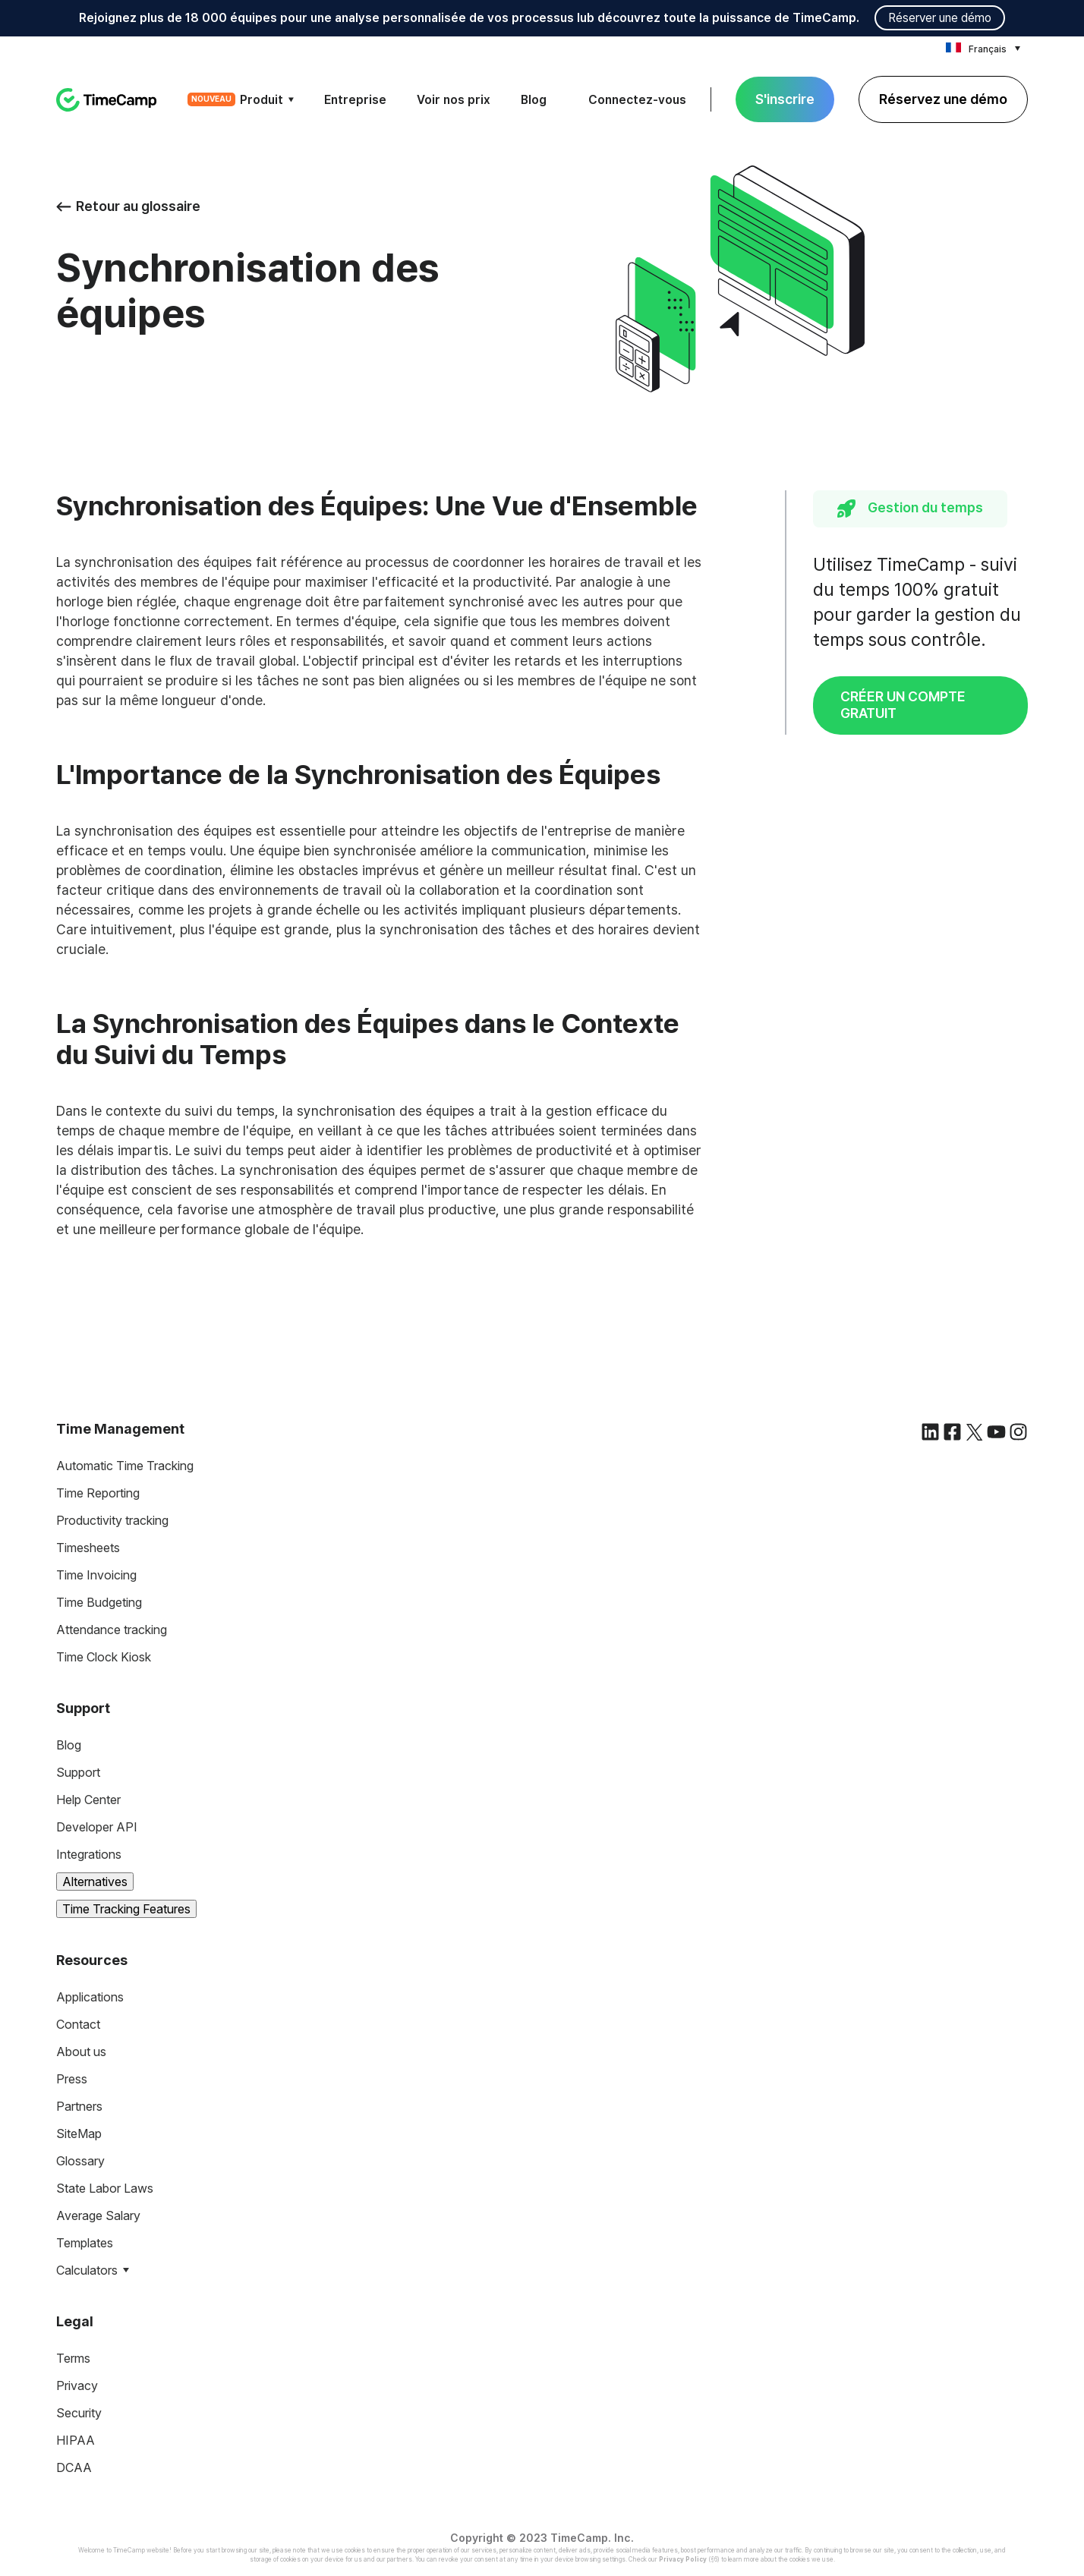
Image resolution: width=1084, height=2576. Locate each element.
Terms (73, 2358)
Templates (84, 2242)
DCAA (74, 2467)
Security (79, 2412)
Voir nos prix (453, 100)
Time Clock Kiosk (103, 1656)
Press (71, 2078)
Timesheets (88, 1547)
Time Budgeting (99, 1602)
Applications (90, 1996)
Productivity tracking (112, 1520)
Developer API (96, 1826)
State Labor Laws (104, 2188)
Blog (534, 100)
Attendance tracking (111, 1629)
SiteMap (79, 2133)
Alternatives (95, 1881)
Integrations (88, 1854)
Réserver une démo (939, 18)
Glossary (80, 2160)
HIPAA (75, 2440)
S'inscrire (785, 99)
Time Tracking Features (126, 1908)
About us (81, 2051)
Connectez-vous (637, 100)
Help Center (88, 1799)
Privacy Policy (683, 2559)
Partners (79, 2106)
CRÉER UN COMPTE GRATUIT (903, 704)
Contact (78, 2024)
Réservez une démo (943, 99)
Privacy (77, 2385)
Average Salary (98, 2215)
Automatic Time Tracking (125, 1465)
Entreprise (355, 100)
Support (78, 1772)
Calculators (87, 2270)
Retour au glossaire (128, 206)
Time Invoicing (96, 1574)
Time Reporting (98, 1493)
